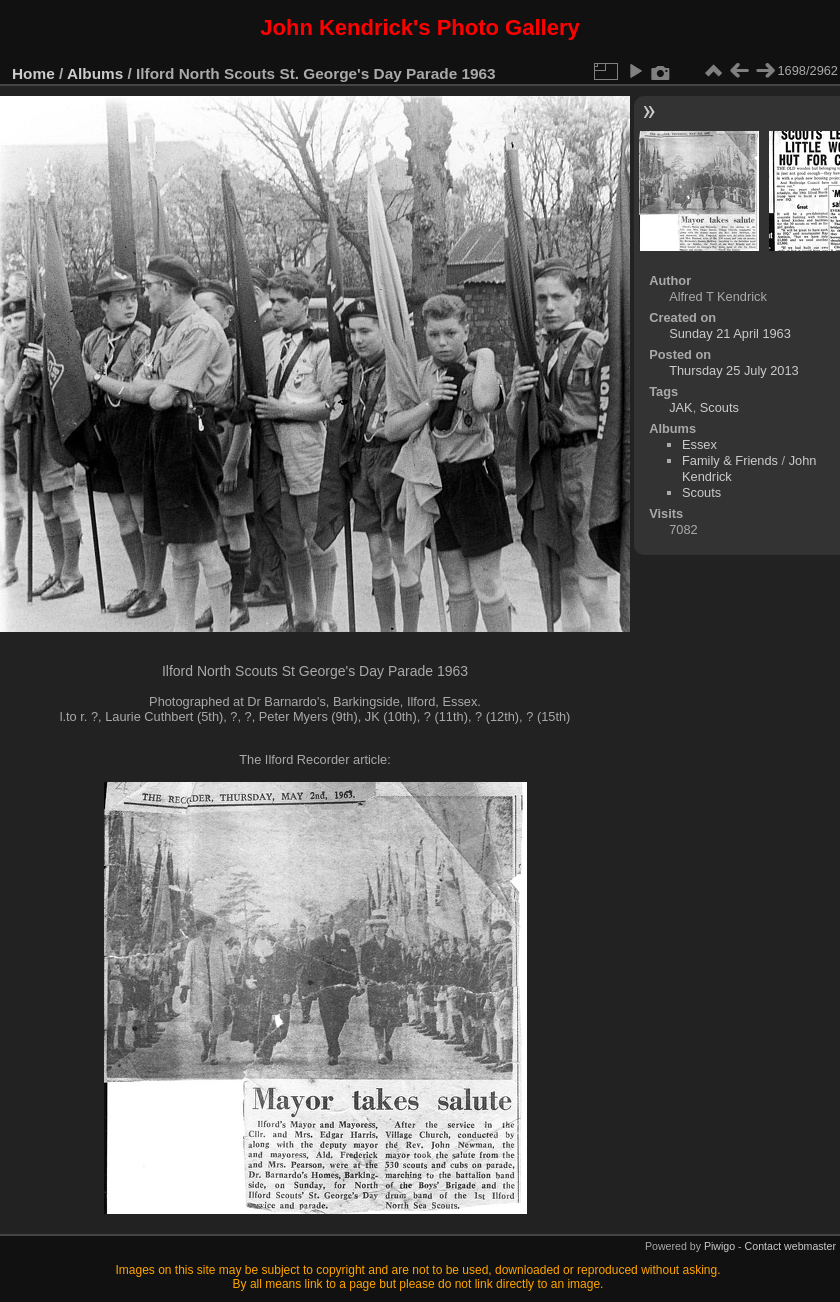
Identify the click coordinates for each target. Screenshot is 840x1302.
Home (33, 73)
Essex (699, 444)
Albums (95, 73)
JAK (680, 407)
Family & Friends (730, 460)
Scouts (719, 407)
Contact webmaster (790, 1246)
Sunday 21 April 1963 (730, 333)
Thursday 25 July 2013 (733, 370)
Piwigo (719, 1246)
